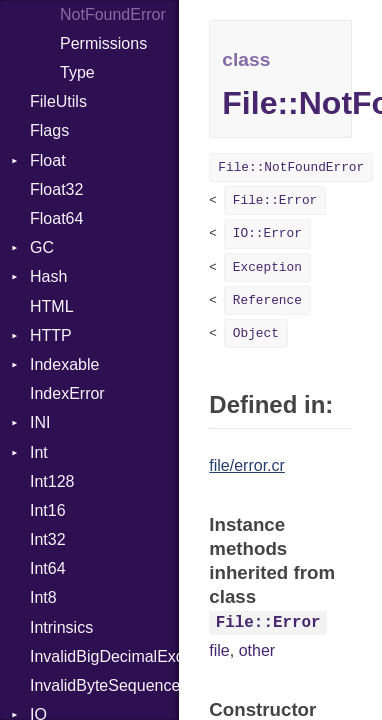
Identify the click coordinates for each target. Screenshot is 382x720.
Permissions (103, 43)
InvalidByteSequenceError (104, 685)
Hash (48, 276)
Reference (267, 300)
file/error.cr (247, 465)
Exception (267, 267)
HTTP (51, 335)
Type (77, 72)
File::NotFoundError (291, 167)
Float (48, 160)
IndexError (67, 393)
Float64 (56, 218)
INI (40, 422)
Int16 (48, 510)
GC (42, 247)
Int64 (48, 568)
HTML (52, 306)
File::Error (275, 200)
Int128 (52, 481)
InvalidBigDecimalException (104, 656)
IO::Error (267, 233)
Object (256, 333)
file (219, 650)
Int (39, 452)
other (257, 650)
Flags (49, 130)
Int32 (48, 539)
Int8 (43, 597)
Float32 (56, 189)
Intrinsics (61, 627)
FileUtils (58, 101)
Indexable (64, 364)
